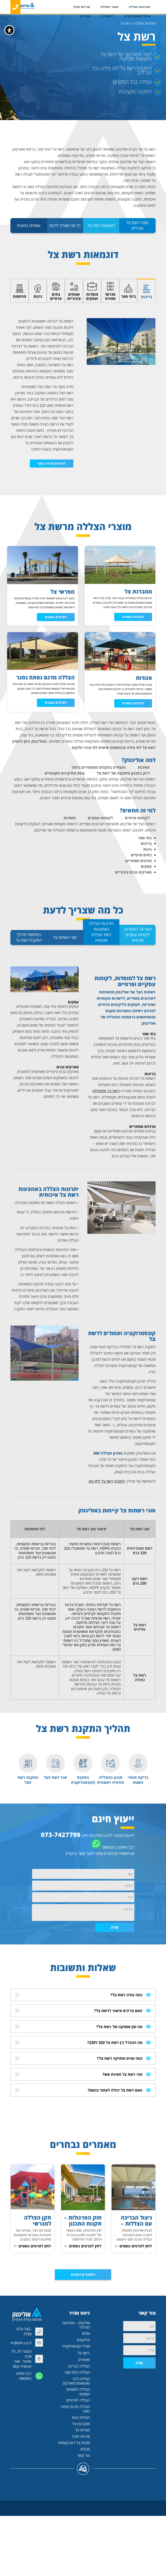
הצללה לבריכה (79, 2368)
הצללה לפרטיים (78, 2402)
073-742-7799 (23, 2334)
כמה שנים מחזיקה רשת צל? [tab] (78, 2060)
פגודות (85, 2451)
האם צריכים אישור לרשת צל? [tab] (78, 2012)
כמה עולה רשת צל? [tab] (78, 1997)
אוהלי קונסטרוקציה (76, 2348)
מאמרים (84, 2361)
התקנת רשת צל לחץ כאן (107, 1481)
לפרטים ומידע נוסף (51, 463)
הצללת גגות (81, 2419)
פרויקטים (83, 2342)
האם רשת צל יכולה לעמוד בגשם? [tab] (78, 2092)
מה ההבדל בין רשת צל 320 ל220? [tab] (78, 2044)
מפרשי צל (82, 2432)
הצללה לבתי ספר (77, 2374)
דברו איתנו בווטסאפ (118, 1847)
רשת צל (83, 2355)
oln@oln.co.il (20, 2344)
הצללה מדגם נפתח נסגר (75, 2411)
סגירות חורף (81, 2438)
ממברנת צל (81, 2425)
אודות (86, 2335)
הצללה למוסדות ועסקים (78, 2393)
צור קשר (83, 2457)
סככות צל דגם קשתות (74, 2444)
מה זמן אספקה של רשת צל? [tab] (78, 2028)
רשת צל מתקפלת (106, 1090)
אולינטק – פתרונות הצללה (76, 2327)
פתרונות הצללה (145, 23)
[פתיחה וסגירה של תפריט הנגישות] (9, 30)
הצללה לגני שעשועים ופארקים (76, 2383)
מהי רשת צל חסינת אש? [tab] (78, 2076)
